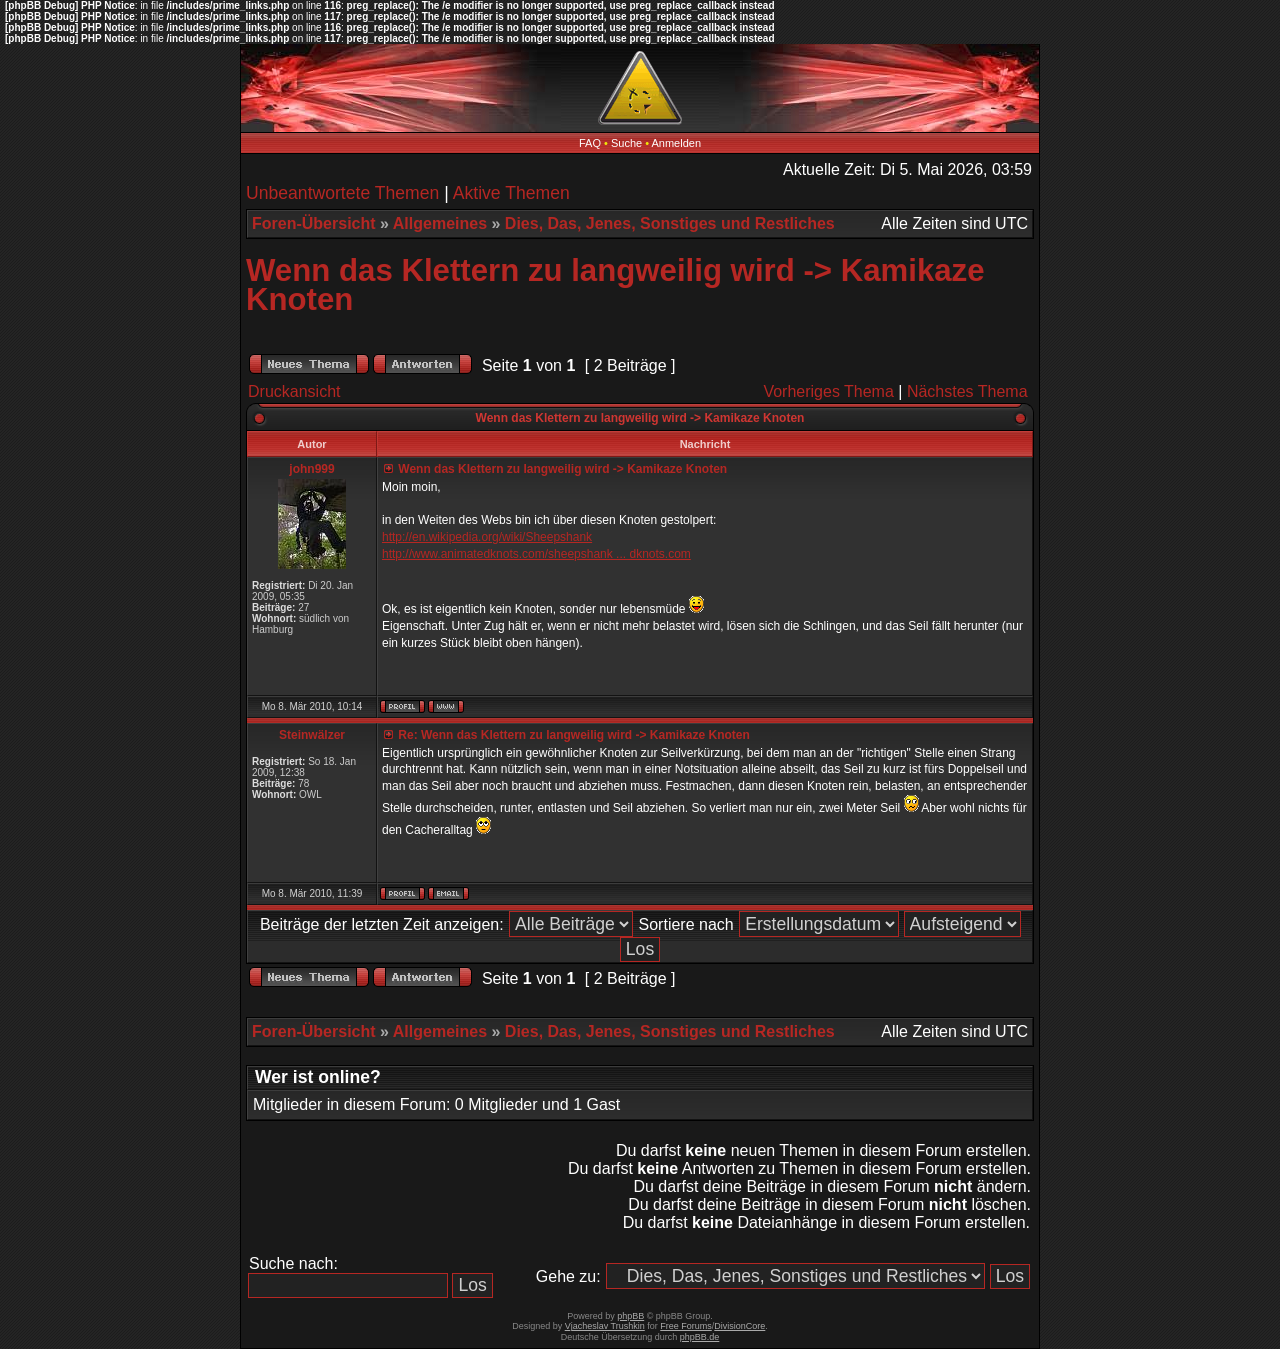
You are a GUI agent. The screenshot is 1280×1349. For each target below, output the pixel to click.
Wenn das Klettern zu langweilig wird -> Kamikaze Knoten (615, 285)
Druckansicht (294, 391)
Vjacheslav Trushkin (605, 1326)
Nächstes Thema (967, 391)
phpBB (630, 1316)
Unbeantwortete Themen (342, 193)
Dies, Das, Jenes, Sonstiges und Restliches (670, 223)
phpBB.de (700, 1337)
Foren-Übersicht (314, 223)
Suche (626, 143)
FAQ (590, 143)
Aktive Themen (511, 193)
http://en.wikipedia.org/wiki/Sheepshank (487, 537)
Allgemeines (440, 223)
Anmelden (677, 143)
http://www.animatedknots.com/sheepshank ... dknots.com (536, 554)
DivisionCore (739, 1326)
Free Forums (686, 1326)
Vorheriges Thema (828, 391)
